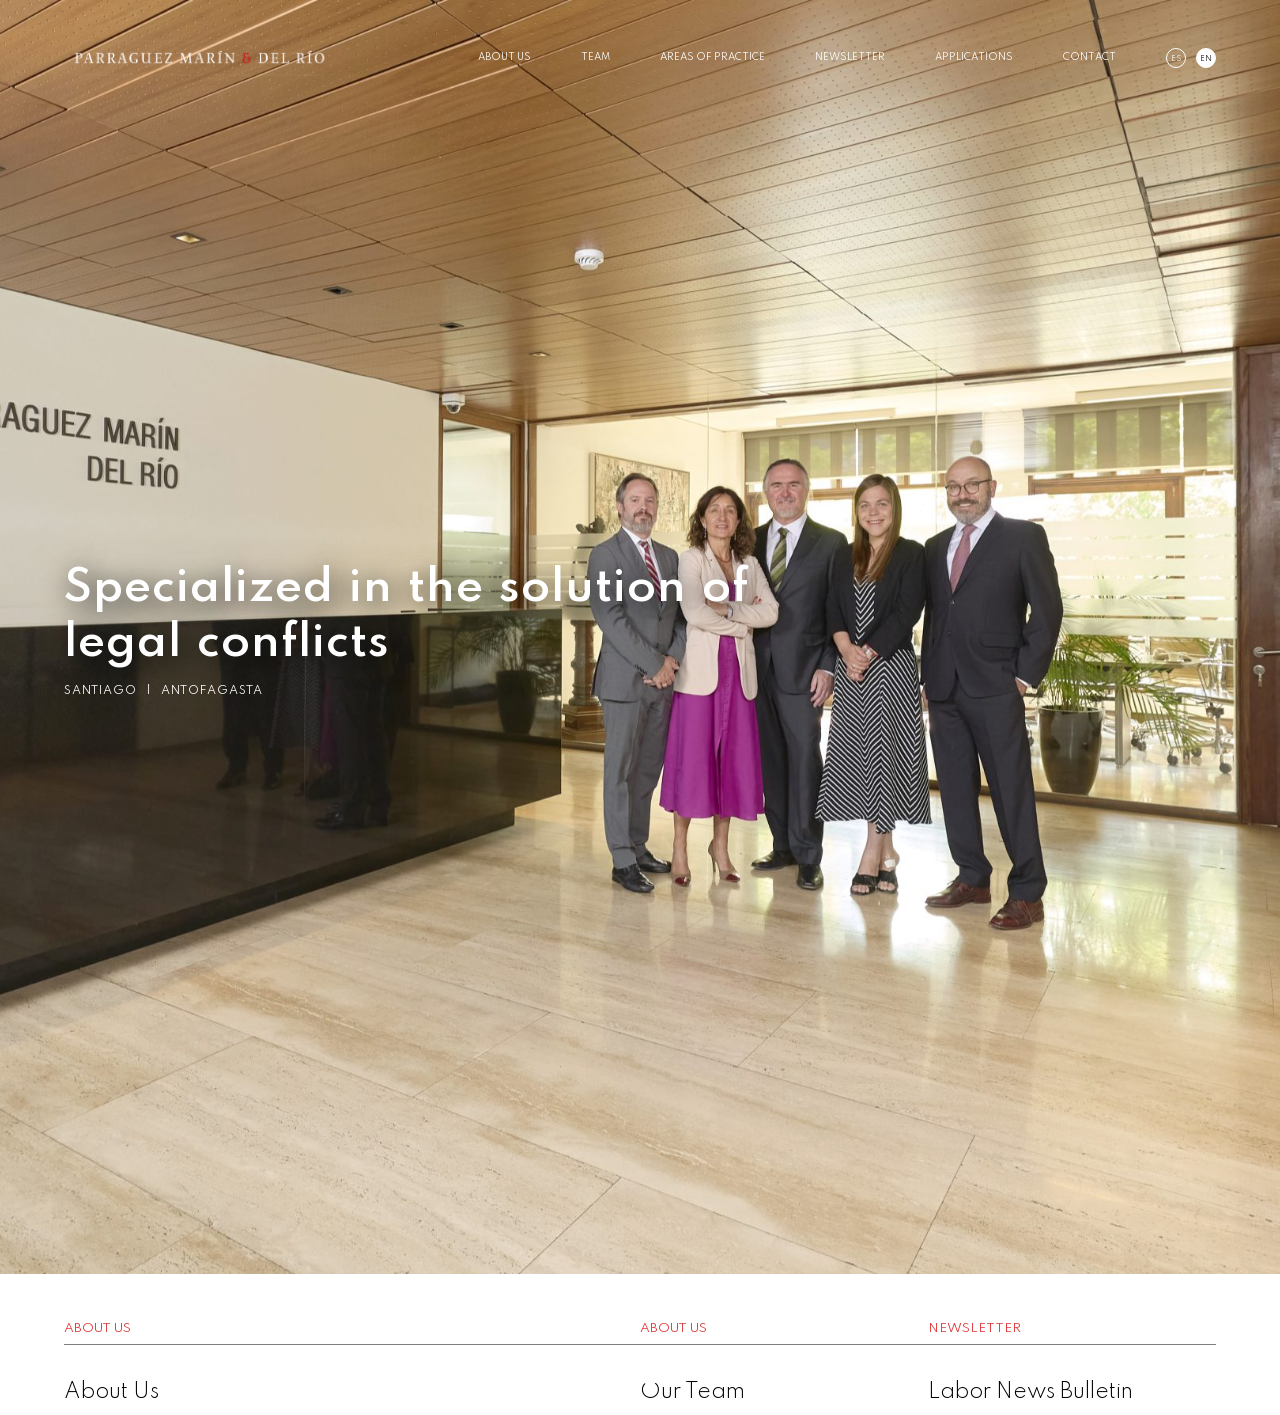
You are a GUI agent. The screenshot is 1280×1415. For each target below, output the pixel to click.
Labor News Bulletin (1030, 1392)
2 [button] (640, 1375)
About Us (504, 57)
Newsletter (850, 57)
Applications (974, 57)
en (1206, 59)
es (1176, 59)
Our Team (692, 1392)
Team (595, 57)
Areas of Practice (712, 57)
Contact (1089, 57)
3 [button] (670, 1375)
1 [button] (610, 1375)
